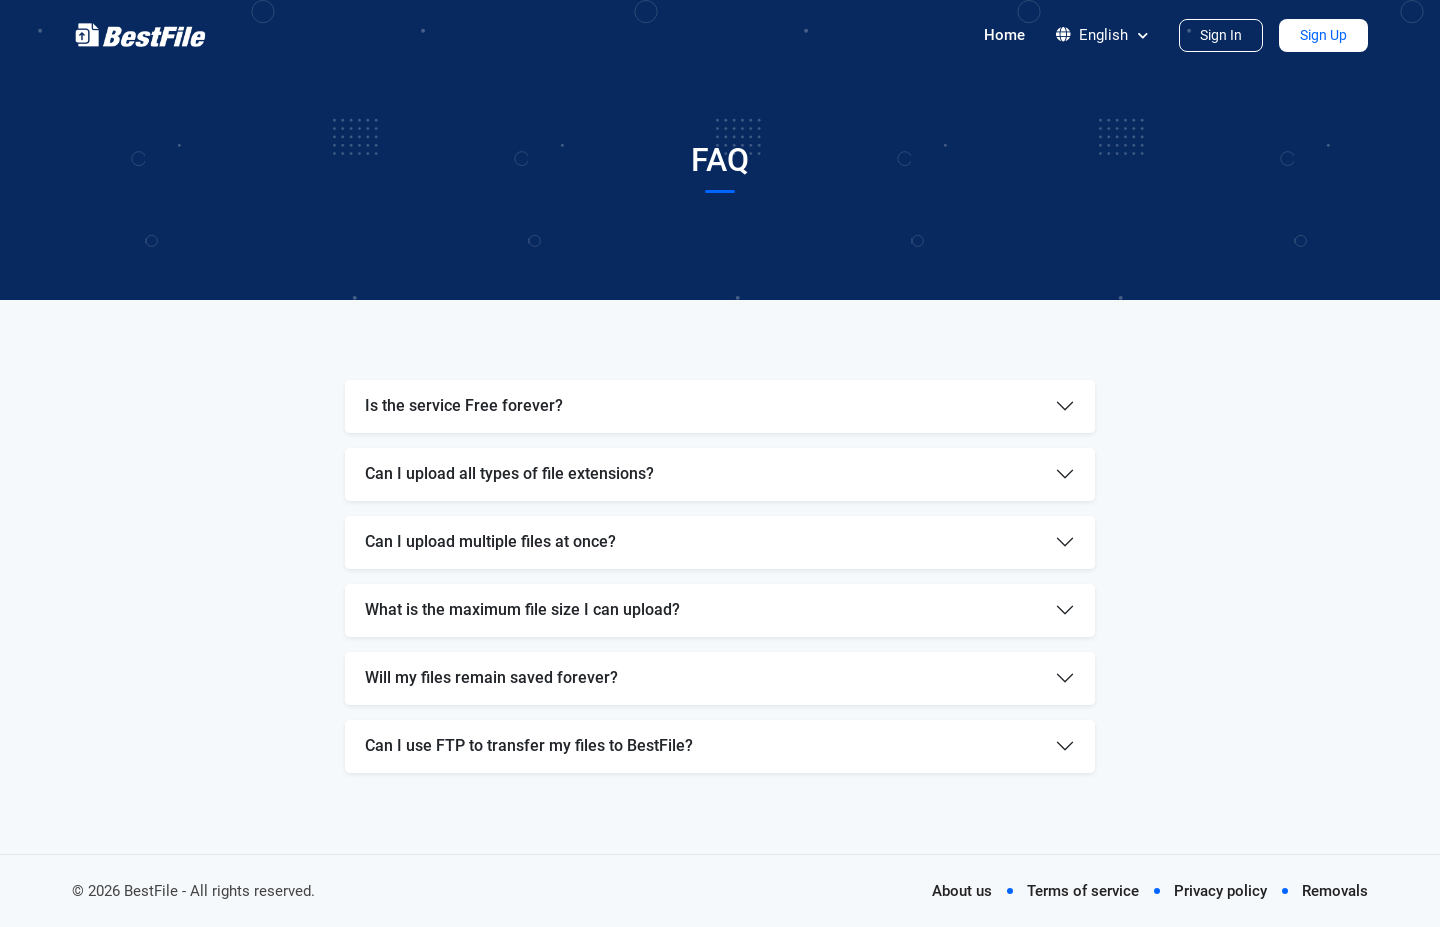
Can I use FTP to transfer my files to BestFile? (529, 745)
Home (1004, 35)
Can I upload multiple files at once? (490, 541)
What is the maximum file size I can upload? (522, 609)
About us (962, 891)
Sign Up (1323, 35)
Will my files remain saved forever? (491, 677)
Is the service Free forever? (464, 405)
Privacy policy (1220, 891)
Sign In (1221, 35)
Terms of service (1083, 891)
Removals (1335, 891)
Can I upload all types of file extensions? (509, 473)
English (1102, 35)
